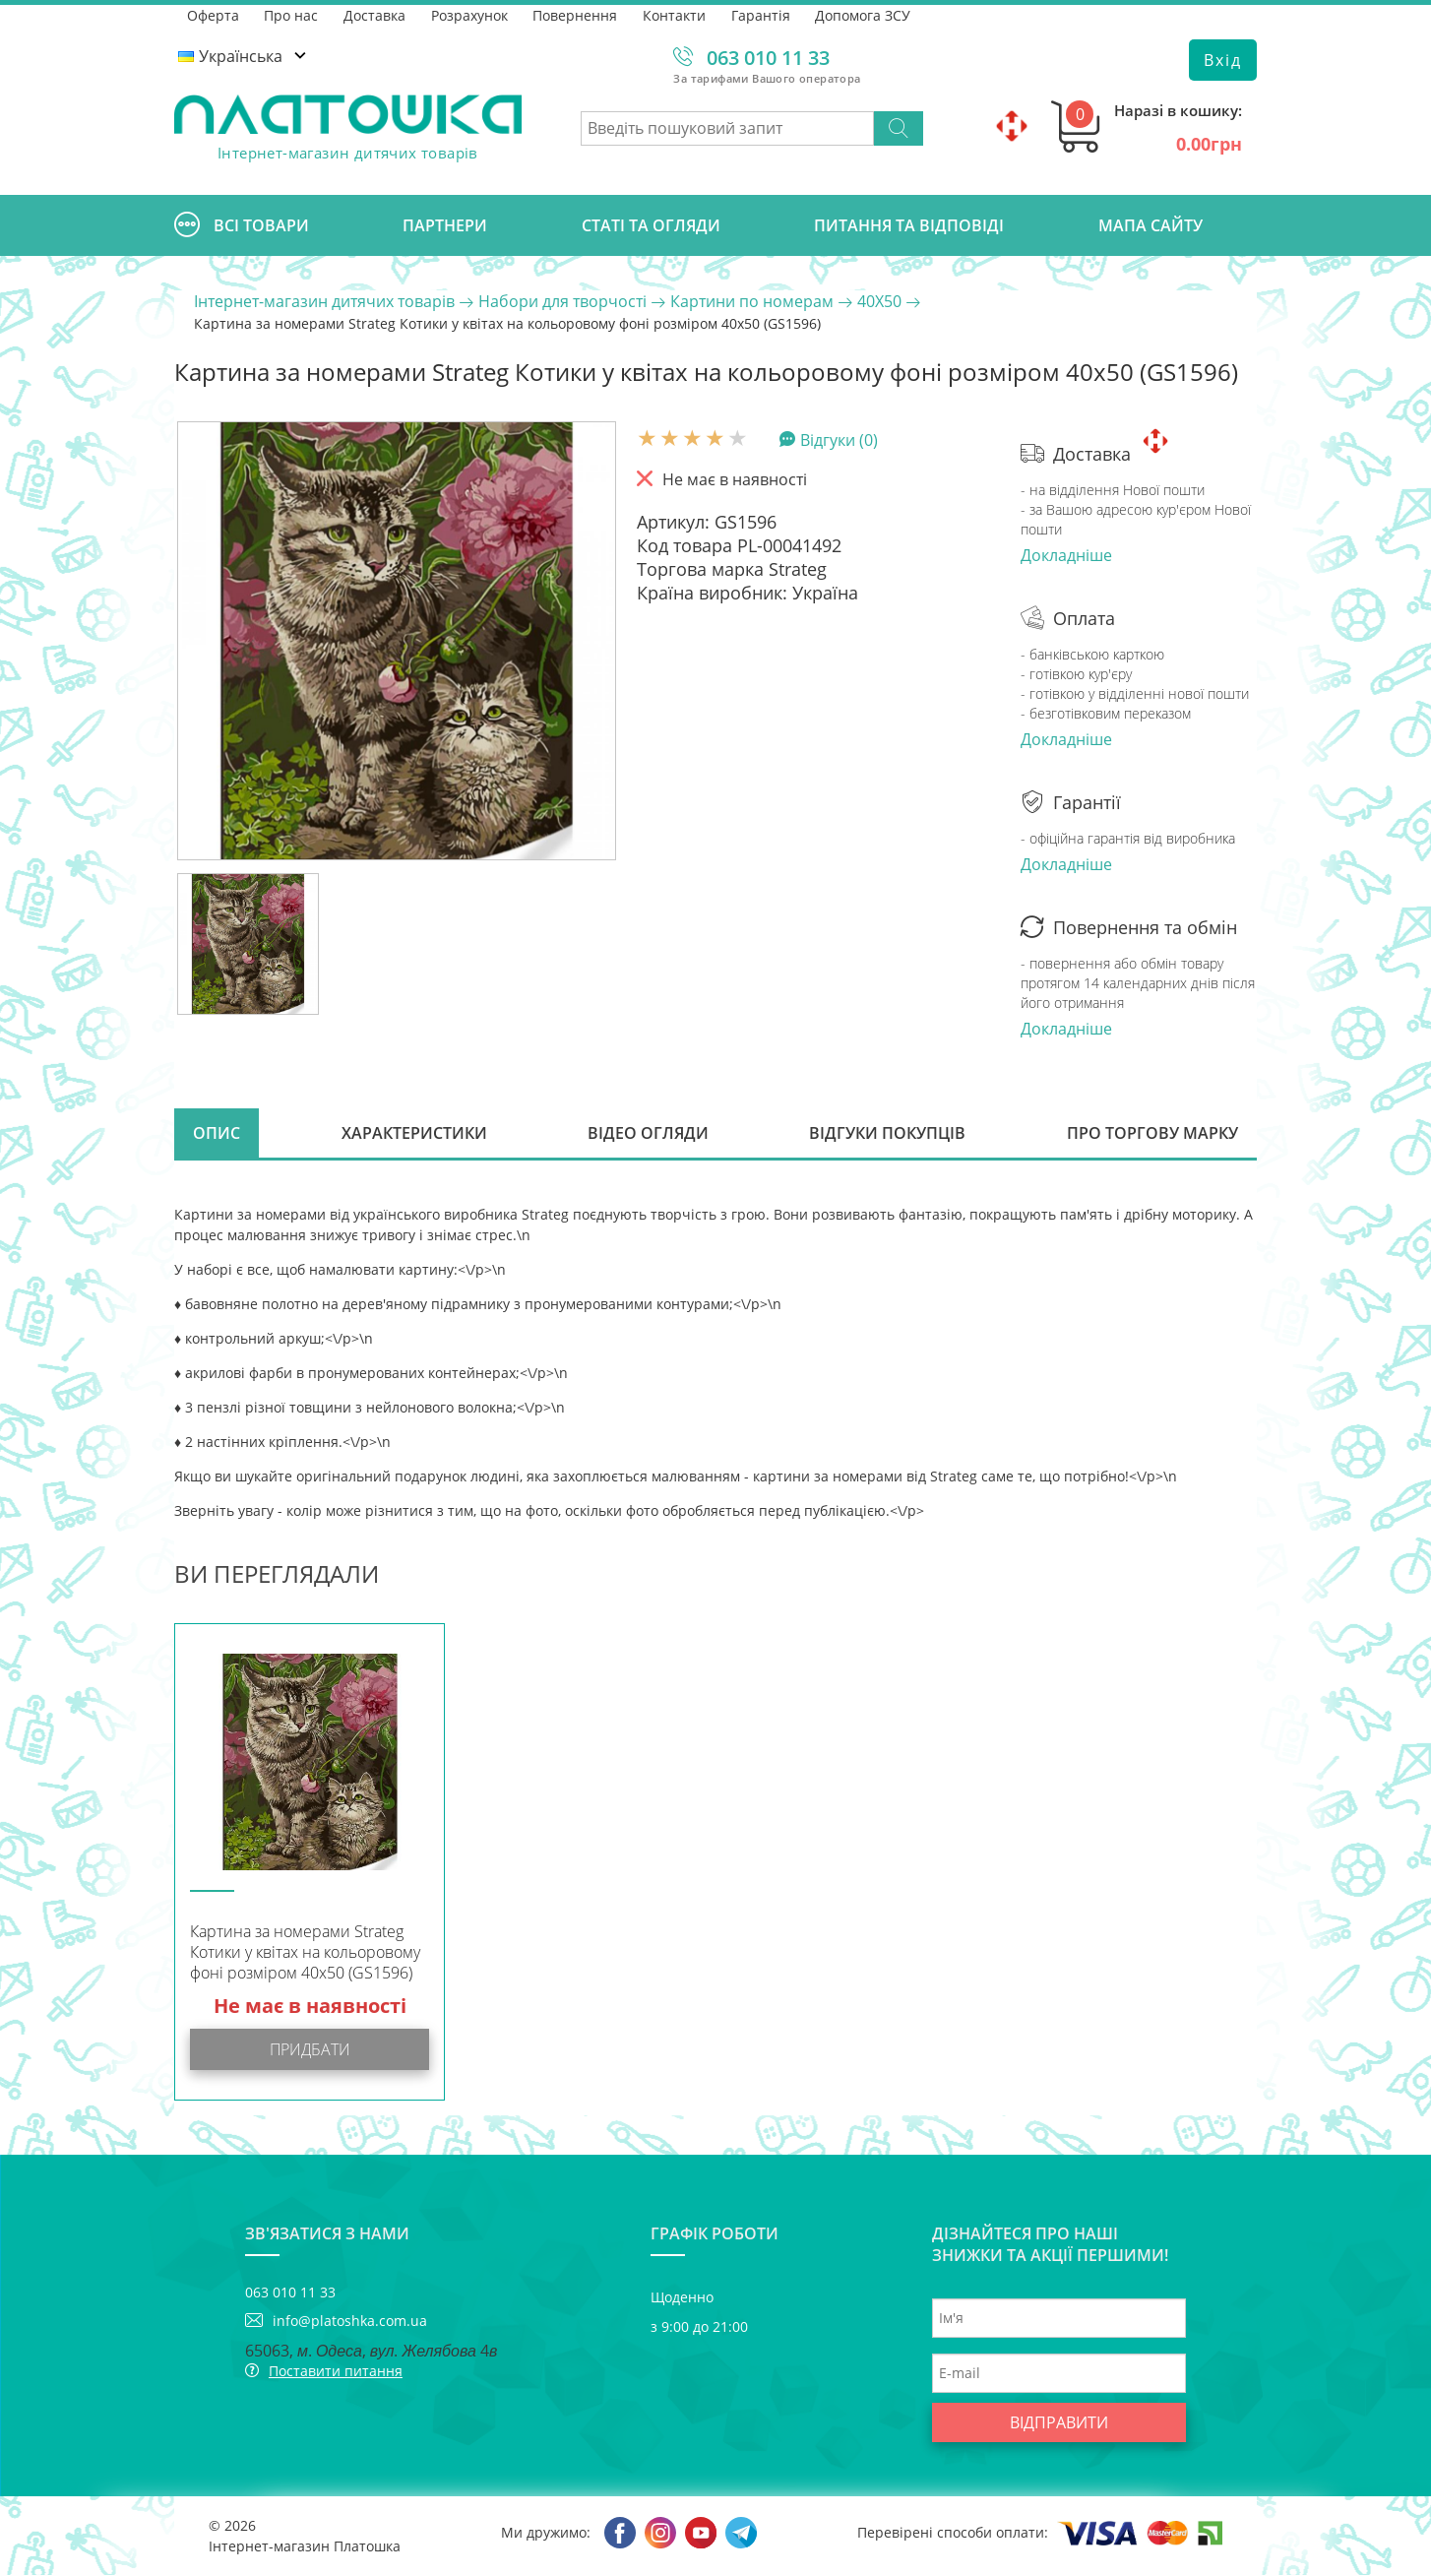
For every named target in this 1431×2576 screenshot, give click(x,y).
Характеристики (414, 1134)
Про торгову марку (1151, 1134)
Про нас (292, 14)
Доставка (375, 14)
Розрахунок (470, 14)
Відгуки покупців (887, 1134)
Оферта (213, 14)
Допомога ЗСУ (865, 14)
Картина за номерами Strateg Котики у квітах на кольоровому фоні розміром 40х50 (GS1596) (305, 1953)
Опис (217, 1134)
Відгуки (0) (839, 439)
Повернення (576, 14)
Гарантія (762, 14)
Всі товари (241, 225)
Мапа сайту (1150, 225)
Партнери (445, 225)
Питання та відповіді (909, 225)
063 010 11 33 (768, 57)
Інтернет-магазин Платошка (305, 2547)
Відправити (1059, 2423)
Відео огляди (648, 1134)
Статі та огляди (651, 225)
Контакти (676, 14)
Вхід (1223, 60)
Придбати (310, 2050)
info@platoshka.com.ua (350, 2321)
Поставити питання (336, 2371)
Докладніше (1066, 555)
